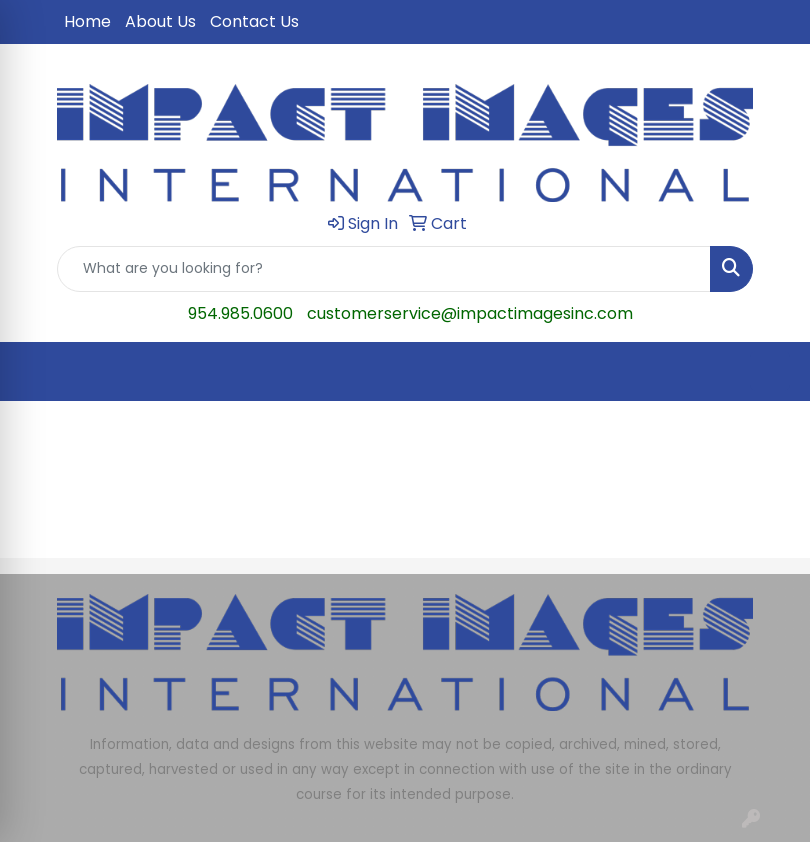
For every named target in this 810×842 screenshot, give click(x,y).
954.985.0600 (240, 313)
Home (87, 21)
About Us (160, 21)
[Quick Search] (384, 269)
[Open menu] (770, 371)
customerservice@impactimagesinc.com (470, 313)
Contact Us (254, 21)
